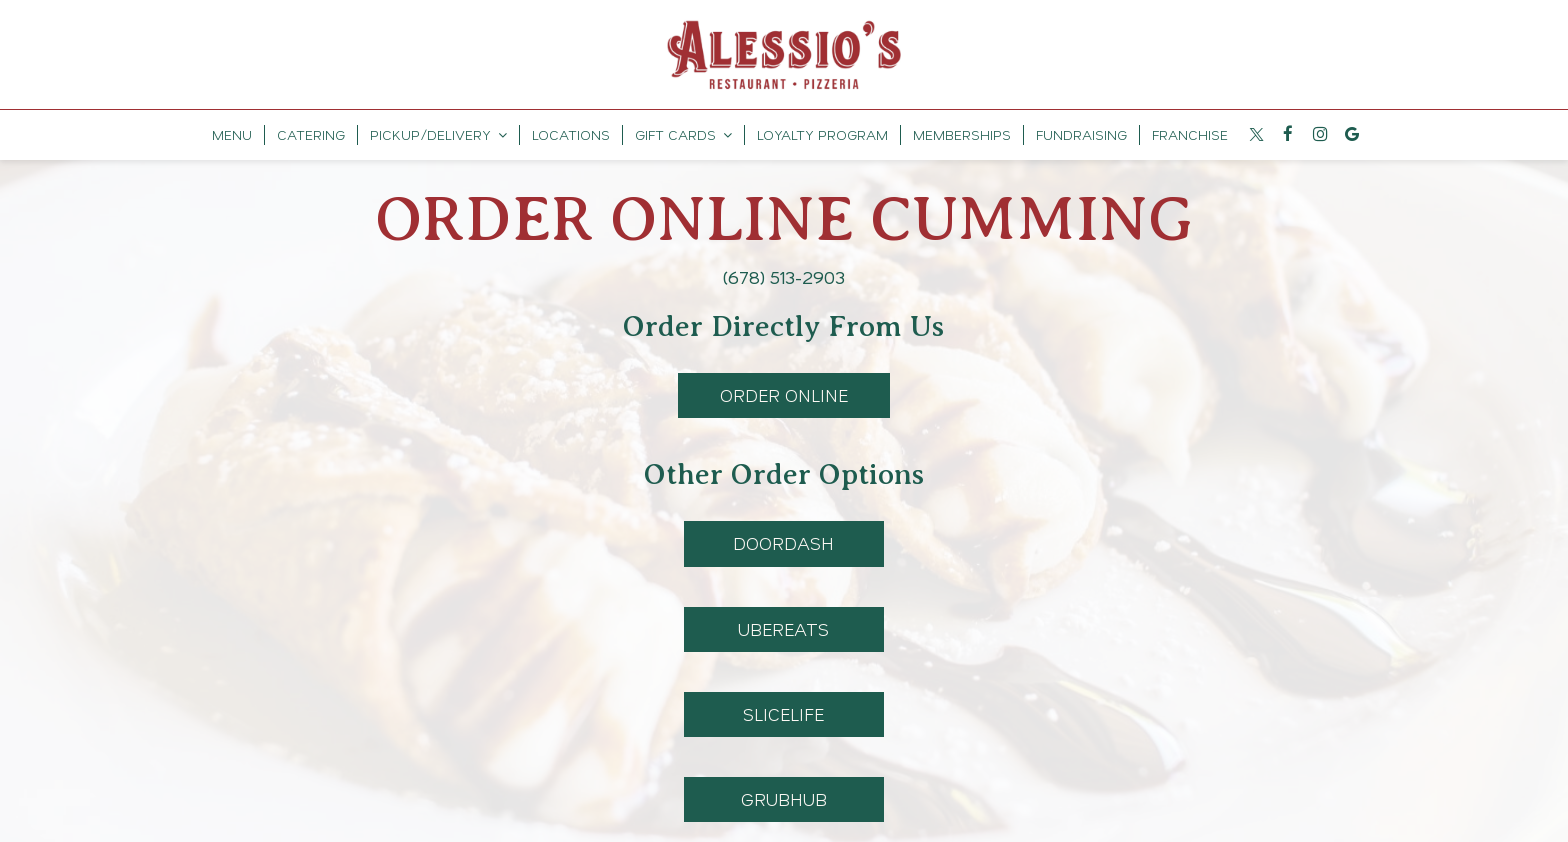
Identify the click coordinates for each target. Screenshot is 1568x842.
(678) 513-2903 (784, 277)
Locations (571, 134)
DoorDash (759, 548)
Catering (311, 134)
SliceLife (754, 719)
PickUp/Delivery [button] (438, 134)
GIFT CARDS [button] (683, 134)
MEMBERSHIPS (962, 134)
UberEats (757, 634)
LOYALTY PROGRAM (822, 134)
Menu (232, 134)
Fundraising (1081, 134)
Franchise (1190, 134)
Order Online (763, 400)
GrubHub (755, 804)
